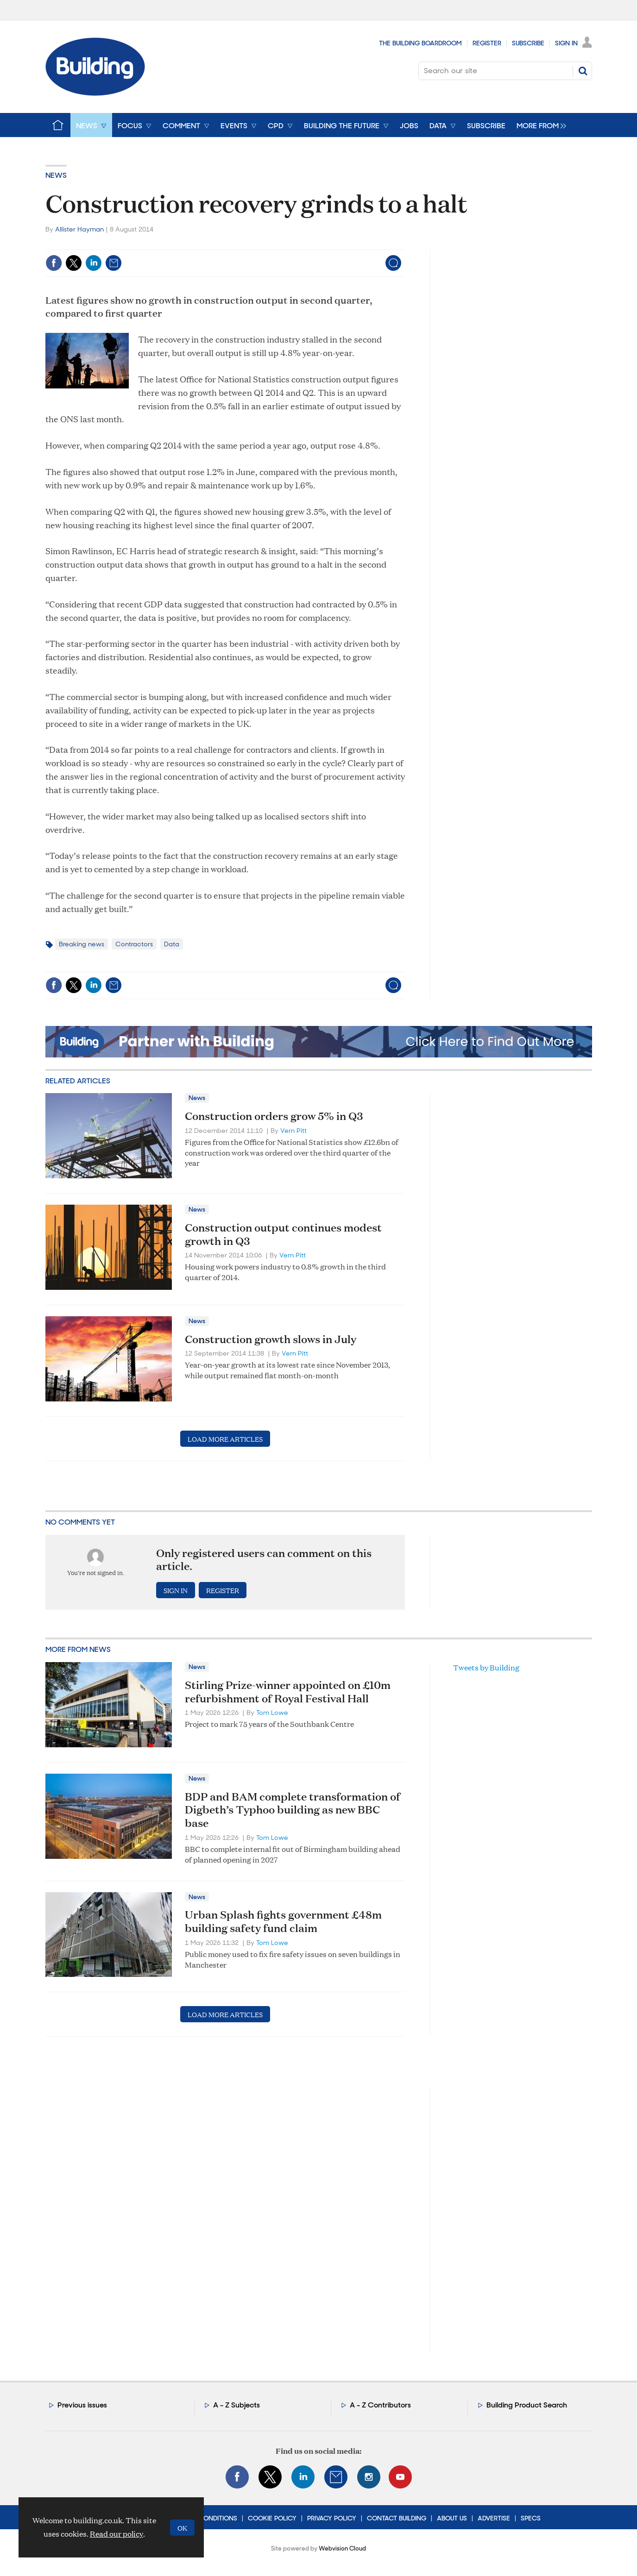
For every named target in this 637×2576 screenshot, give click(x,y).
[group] (539, 125)
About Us (452, 2518)
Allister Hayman (79, 229)
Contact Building (396, 2518)
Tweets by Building (486, 1667)
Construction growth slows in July (270, 1339)
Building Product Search (526, 2405)
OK (182, 2527)
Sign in (176, 1590)
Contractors (134, 944)
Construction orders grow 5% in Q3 (274, 1115)
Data (171, 944)
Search (582, 70)
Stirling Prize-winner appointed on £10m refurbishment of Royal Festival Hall (288, 1691)
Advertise (494, 2518)
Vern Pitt (293, 1130)
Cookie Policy (272, 2518)
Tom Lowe (272, 1712)
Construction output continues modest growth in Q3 (283, 1234)
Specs (531, 2518)
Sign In (566, 43)
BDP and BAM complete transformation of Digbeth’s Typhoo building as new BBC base (292, 1810)
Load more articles (225, 1439)
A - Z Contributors (380, 2405)
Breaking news (81, 944)
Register (487, 43)
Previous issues (82, 2405)
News (56, 175)
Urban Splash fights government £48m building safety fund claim (283, 1921)
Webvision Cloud (342, 2548)
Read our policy (116, 2533)
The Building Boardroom (420, 43)
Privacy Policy (331, 2518)
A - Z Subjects (236, 2405)
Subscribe (528, 43)
